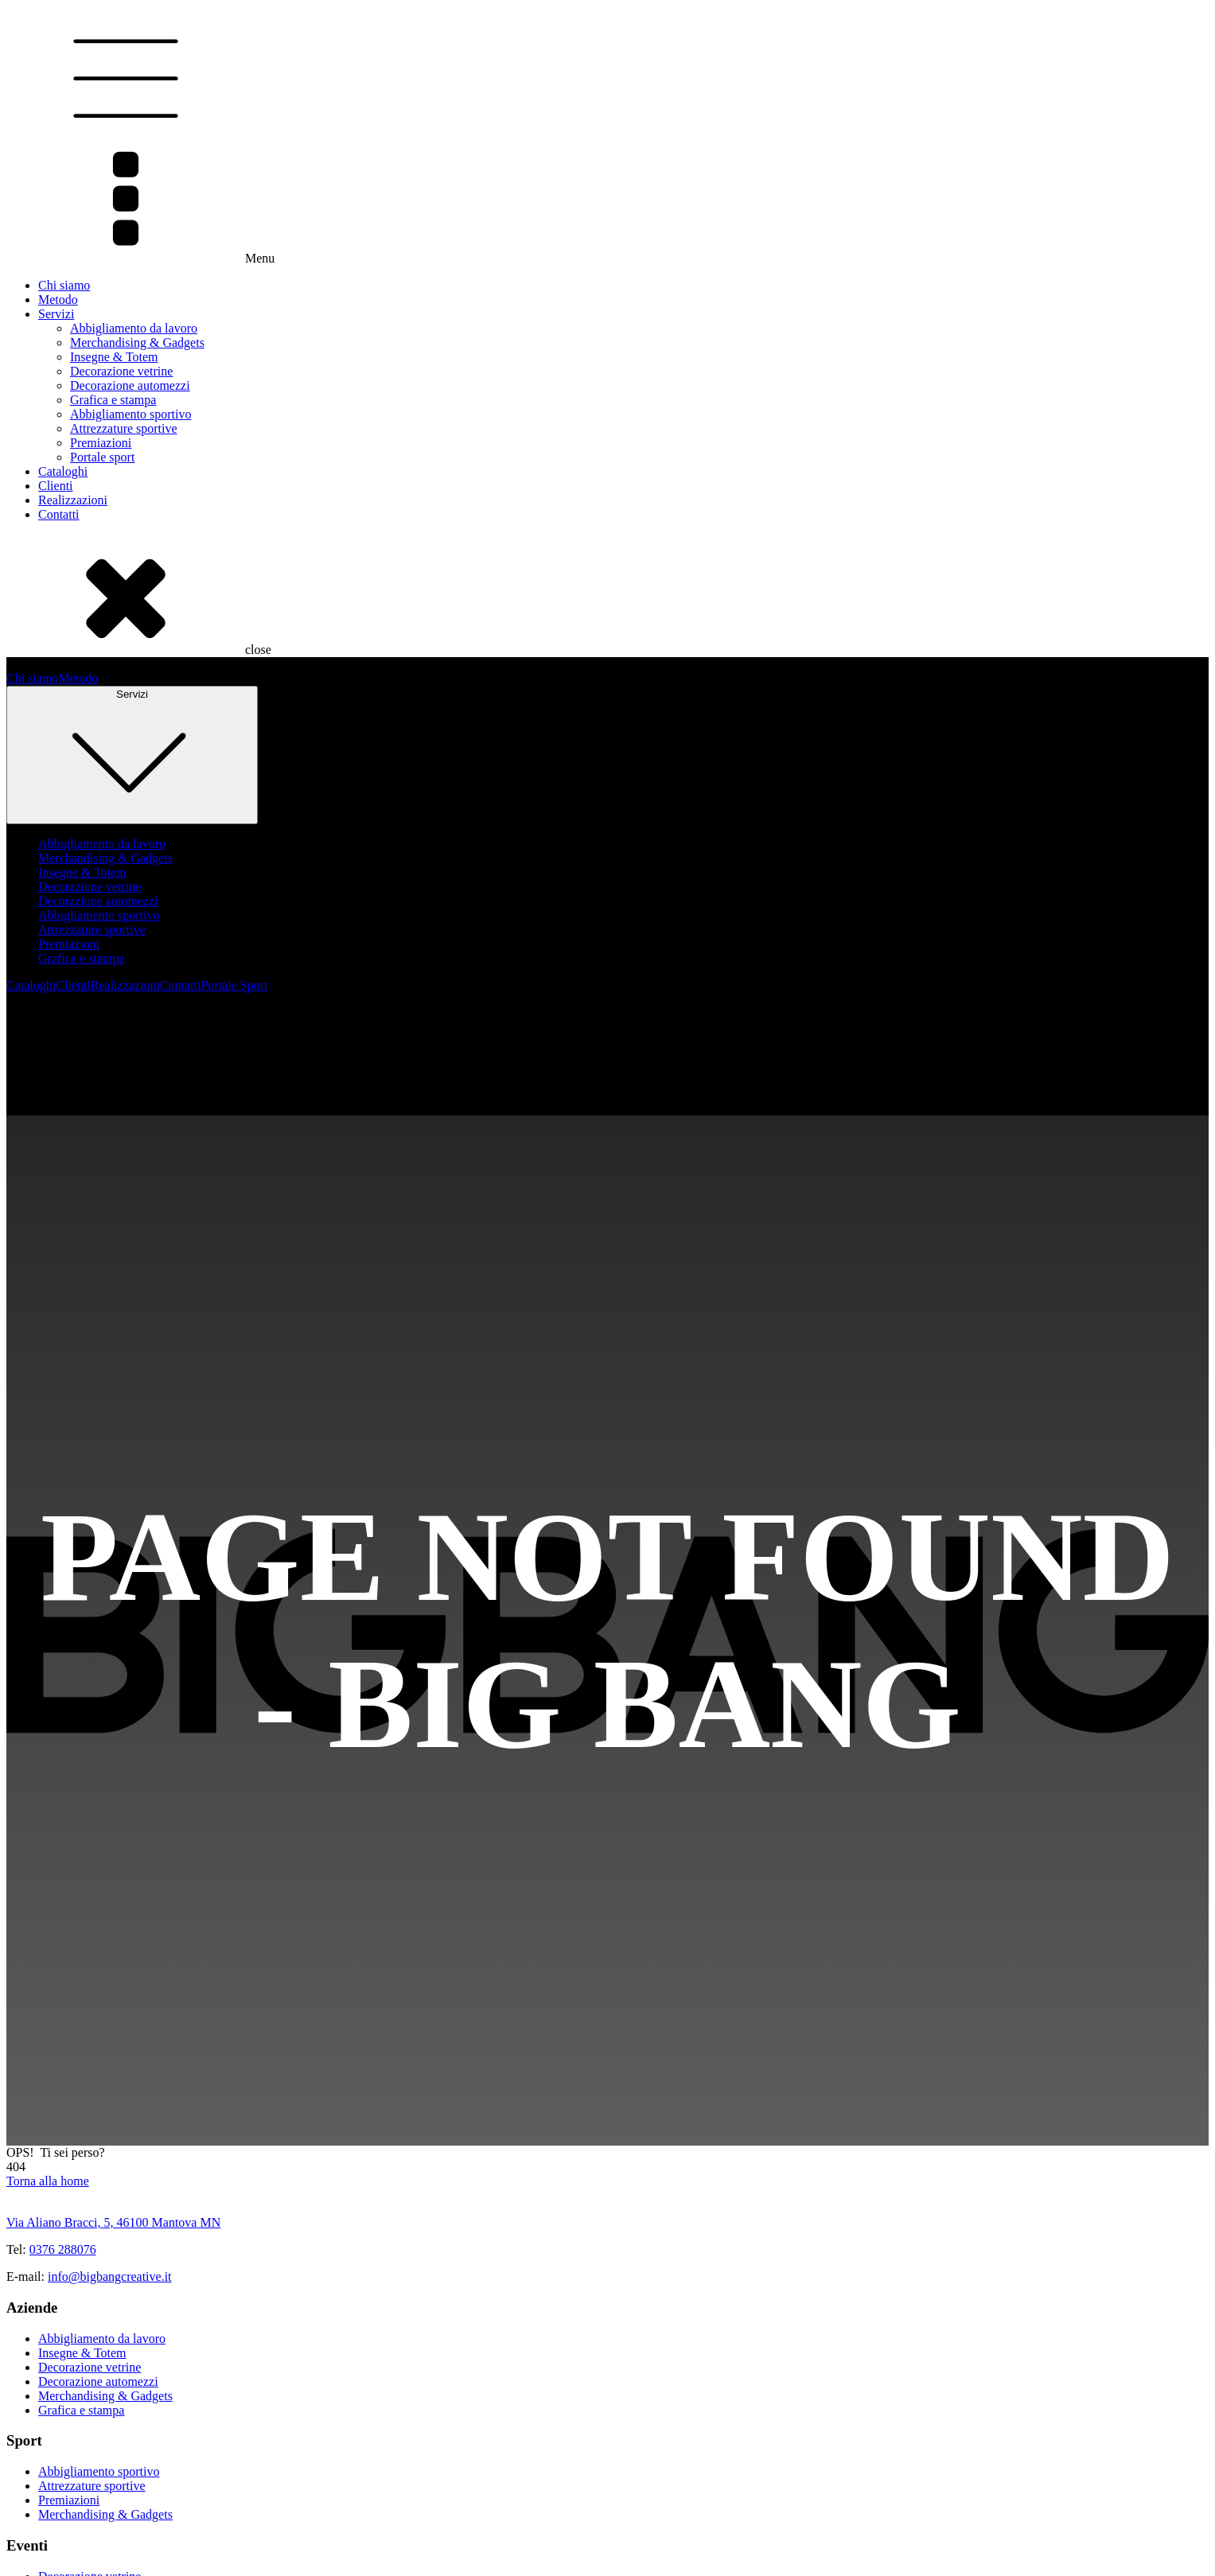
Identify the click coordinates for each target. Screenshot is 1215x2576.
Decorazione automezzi (130, 385)
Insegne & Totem (114, 357)
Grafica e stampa (113, 400)
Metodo (58, 299)
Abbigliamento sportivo (130, 414)
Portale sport (102, 457)
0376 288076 (62, 2249)
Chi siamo (64, 285)
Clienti (55, 485)
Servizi (56, 314)
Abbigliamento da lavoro (133, 328)
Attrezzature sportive (123, 428)
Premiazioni (100, 442)
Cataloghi (63, 471)
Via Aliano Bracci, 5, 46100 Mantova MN (113, 2222)
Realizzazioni (72, 500)
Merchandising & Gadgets (137, 342)
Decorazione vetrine (121, 371)
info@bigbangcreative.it (110, 2276)
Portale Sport (234, 985)
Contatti (59, 514)
